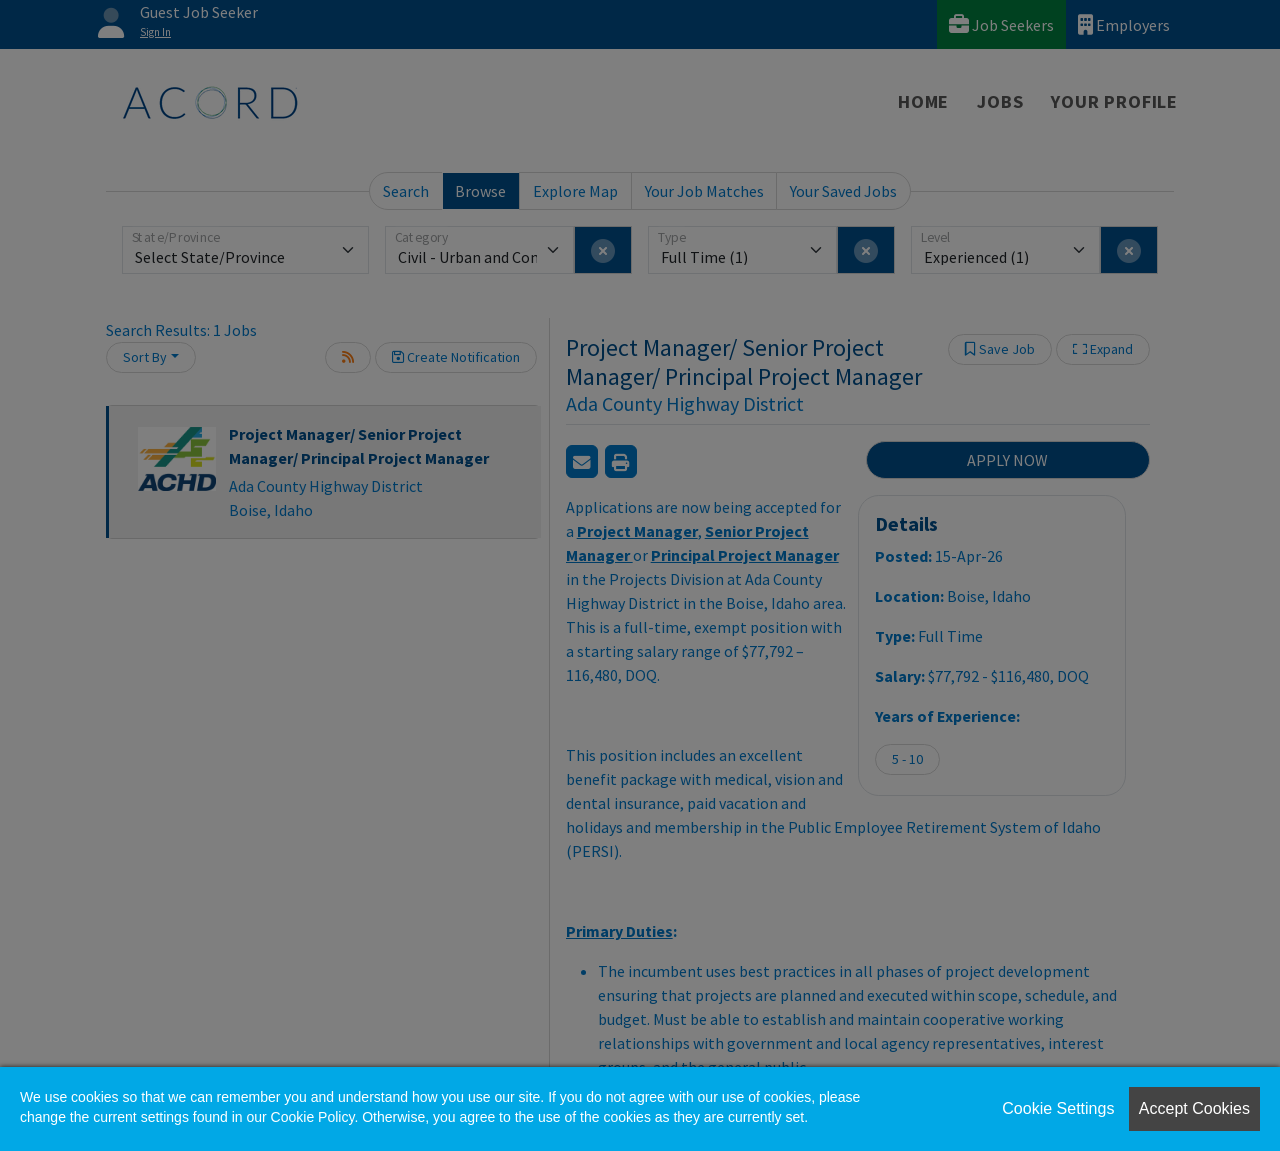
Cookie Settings (1058, 1108)
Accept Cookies (1194, 1108)
